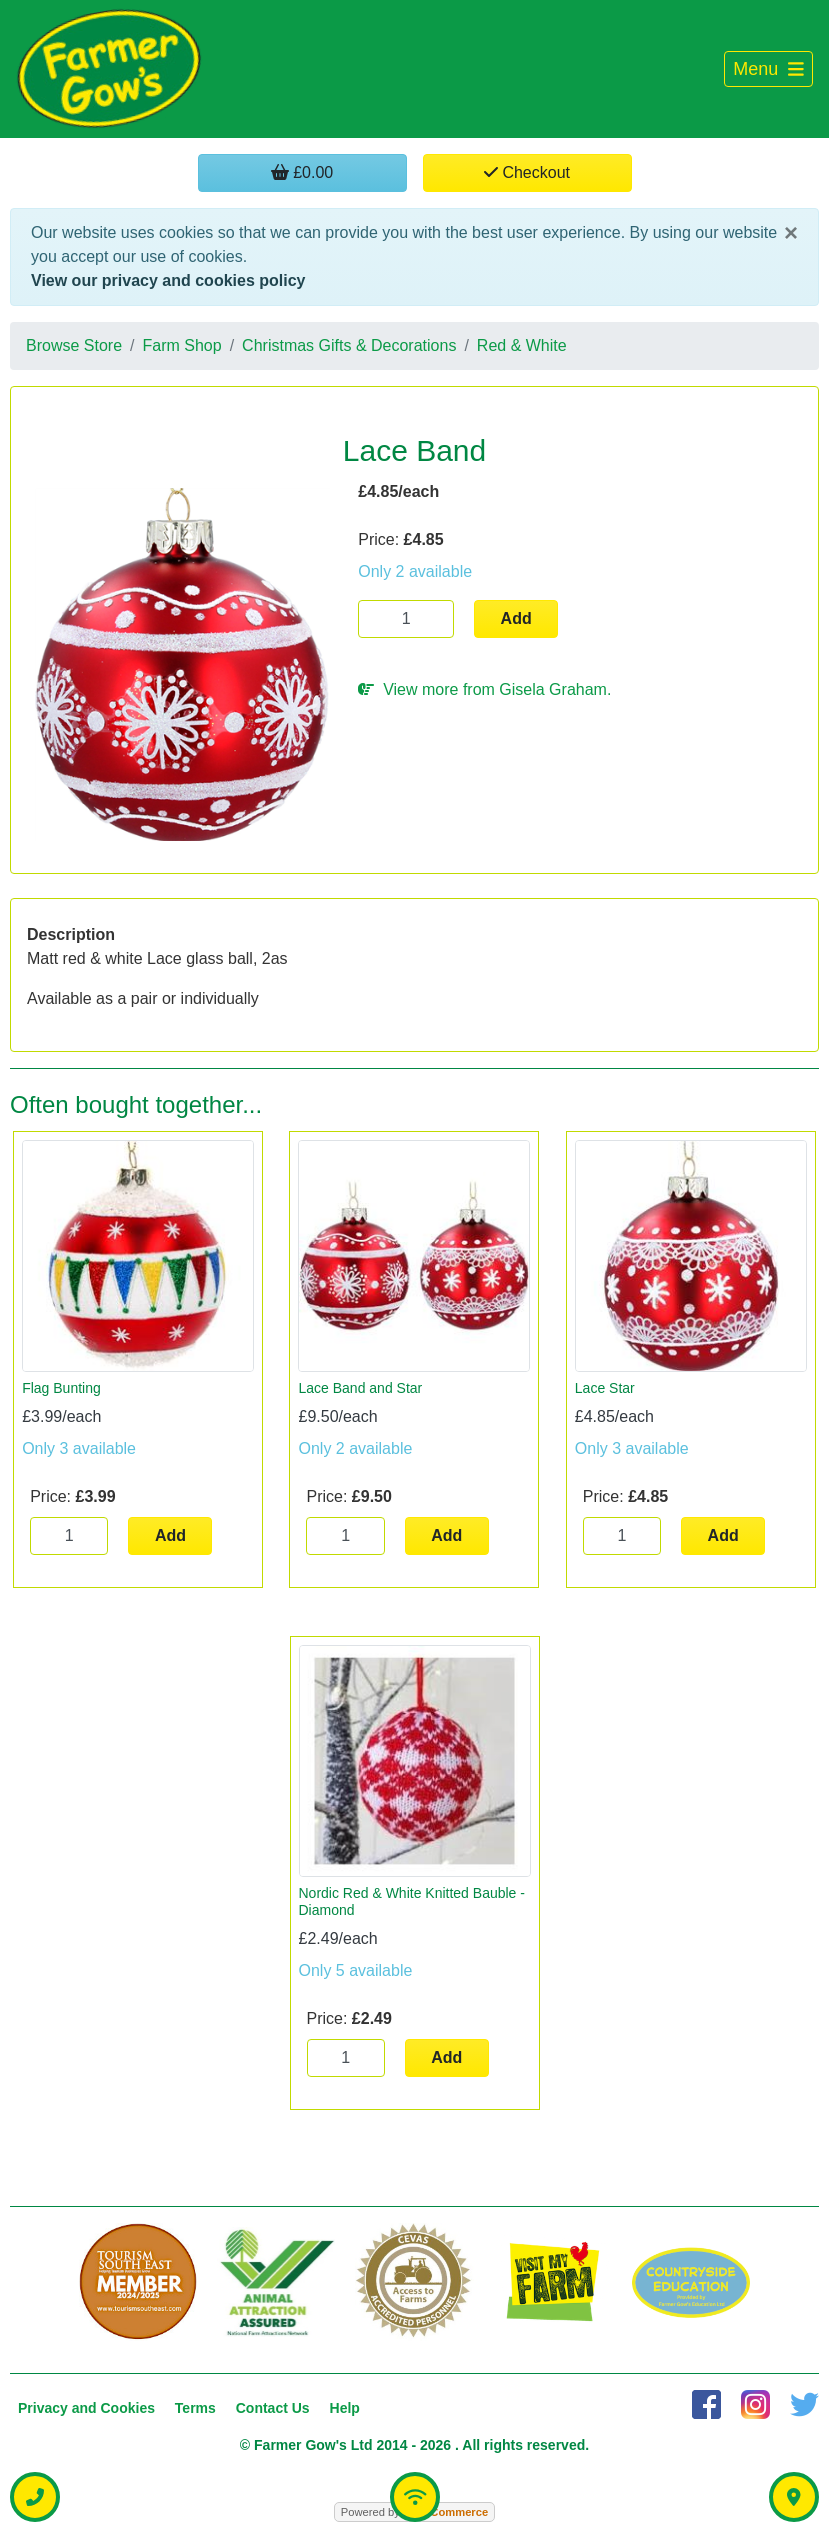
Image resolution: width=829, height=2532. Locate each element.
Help (345, 2408)
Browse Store (74, 345)
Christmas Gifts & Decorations (349, 345)
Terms (195, 2408)
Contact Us (273, 2408)
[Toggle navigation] (768, 69)
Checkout (527, 172)
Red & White (522, 345)
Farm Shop (182, 345)
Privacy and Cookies (86, 2408)
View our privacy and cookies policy (168, 280)
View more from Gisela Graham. (484, 689)
